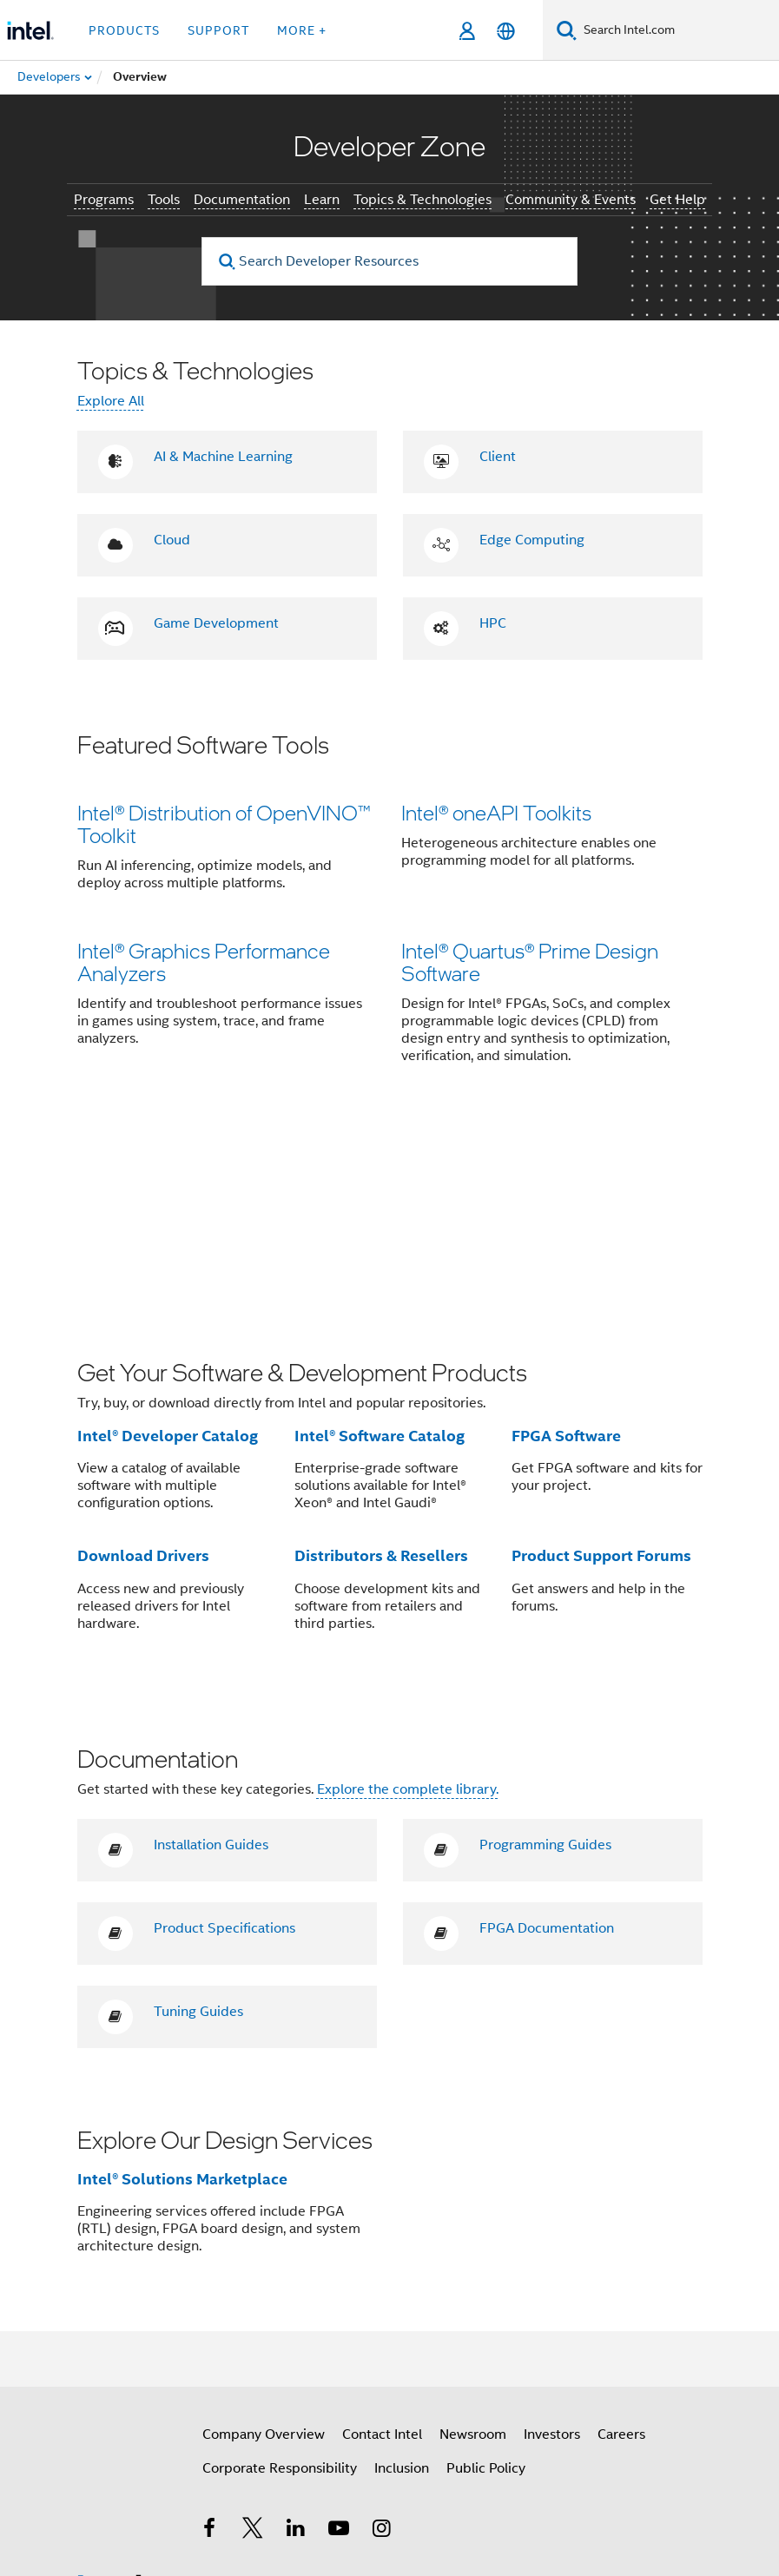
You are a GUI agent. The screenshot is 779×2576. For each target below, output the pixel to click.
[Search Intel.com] (678, 30)
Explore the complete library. (407, 1602)
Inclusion (401, 2280)
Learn (322, 199)
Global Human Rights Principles (557, 2527)
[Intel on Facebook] (210, 2343)
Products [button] (124, 30)
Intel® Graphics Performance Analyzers (203, 966)
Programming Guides (545, 1657)
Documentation (242, 199)
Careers (621, 2247)
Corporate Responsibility (279, 2280)
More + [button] (302, 30)
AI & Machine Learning (223, 456)
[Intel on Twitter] (252, 2343)
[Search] (567, 30)
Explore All (110, 401)
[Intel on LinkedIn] (296, 2343)
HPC (492, 623)
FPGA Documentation (546, 1740)
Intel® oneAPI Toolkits (496, 812)
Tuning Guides (198, 1824)
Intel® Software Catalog (379, 1248)
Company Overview (263, 2247)
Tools (164, 199)
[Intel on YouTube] (338, 2343)
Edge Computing (531, 540)
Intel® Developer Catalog (167, 1248)
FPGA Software (566, 1248)
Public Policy (485, 2280)
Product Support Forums (601, 1368)
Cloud (172, 540)
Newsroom (472, 2247)
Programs (104, 199)
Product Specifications (224, 1740)
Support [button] (218, 30)
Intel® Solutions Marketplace (182, 1991)
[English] (505, 31)
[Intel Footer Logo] (112, 2399)
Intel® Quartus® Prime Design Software (529, 966)
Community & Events (570, 199)
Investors (552, 2247)
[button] (390, 911)
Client (497, 456)
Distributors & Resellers (381, 1368)
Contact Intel (382, 2247)
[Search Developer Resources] (389, 261)
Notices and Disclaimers (258, 2514)
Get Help (677, 199)
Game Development (216, 623)
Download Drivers (143, 1368)
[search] (227, 262)
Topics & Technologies (422, 199)
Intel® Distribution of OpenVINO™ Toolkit (224, 823)
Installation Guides (211, 1657)
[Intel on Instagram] (382, 2343)
